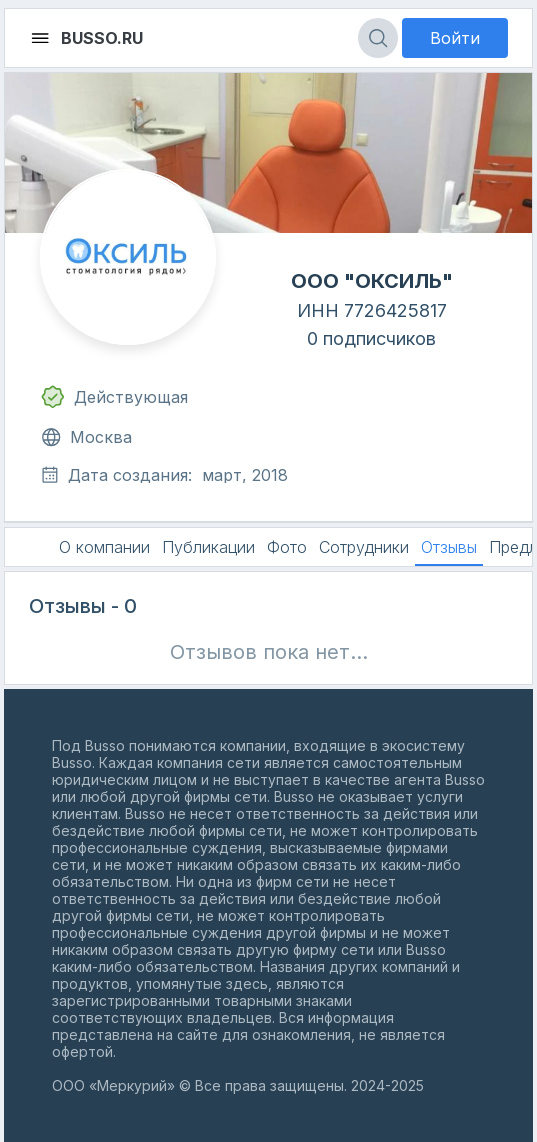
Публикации (208, 547)
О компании (104, 547)
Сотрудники (364, 547)
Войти (455, 38)
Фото (287, 547)
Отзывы (449, 547)
